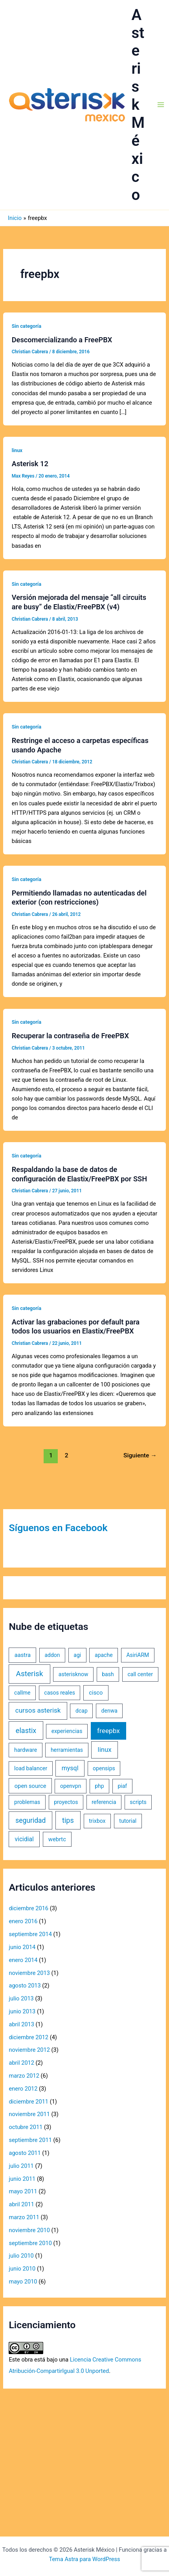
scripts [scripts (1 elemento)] (138, 1802)
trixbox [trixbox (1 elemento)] (97, 1821)
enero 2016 (23, 1921)
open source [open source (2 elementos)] (30, 1785)
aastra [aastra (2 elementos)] (23, 1655)
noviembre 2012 (29, 2049)
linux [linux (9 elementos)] (105, 1749)
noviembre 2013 (29, 1973)
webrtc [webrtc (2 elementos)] (57, 1839)
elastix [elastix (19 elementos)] (26, 1730)
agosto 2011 (24, 2152)
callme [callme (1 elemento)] (22, 1692)
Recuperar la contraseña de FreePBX (70, 1036)
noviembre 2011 (29, 2114)
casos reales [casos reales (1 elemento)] (59, 1692)
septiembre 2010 (30, 2243)
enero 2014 (23, 1960)
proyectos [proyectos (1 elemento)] (66, 1802)
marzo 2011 (24, 2217)
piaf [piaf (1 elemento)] (122, 1786)
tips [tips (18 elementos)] (68, 1820)
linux (17, 450)
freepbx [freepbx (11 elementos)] (108, 1731)
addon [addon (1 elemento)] (52, 1655)
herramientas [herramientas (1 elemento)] (67, 1750)
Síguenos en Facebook (58, 1527)
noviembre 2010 (29, 2230)
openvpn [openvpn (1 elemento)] (70, 1786)
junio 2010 (22, 2268)
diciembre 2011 (28, 2101)
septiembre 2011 (30, 2140)
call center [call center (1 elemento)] (139, 1674)
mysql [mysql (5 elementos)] (70, 1768)
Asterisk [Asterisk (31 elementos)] (29, 1673)
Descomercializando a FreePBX (62, 340)
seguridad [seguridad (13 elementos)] (30, 1820)
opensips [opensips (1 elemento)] (104, 1768)
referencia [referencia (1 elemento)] (104, 1802)
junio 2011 (22, 2178)
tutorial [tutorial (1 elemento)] (127, 1821)
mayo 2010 (23, 2281)
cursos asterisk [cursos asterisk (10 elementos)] (38, 1710)
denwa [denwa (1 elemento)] (109, 1711)
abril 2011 (21, 2204)
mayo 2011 (23, 2191)
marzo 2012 (24, 2075)
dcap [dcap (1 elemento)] (81, 1711)
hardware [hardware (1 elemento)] (25, 1750)
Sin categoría (26, 326)
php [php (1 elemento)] (99, 1786)
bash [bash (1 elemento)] (108, 1674)
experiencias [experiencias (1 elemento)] (67, 1731)
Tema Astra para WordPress (84, 2559)
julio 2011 (21, 2165)
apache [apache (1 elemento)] (104, 1655)
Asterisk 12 (30, 464)
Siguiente (140, 1455)
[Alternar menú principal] (160, 104)
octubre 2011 (25, 2127)
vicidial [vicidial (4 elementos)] (24, 1839)
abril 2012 (21, 2062)
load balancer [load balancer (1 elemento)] (30, 1768)
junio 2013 (22, 2011)
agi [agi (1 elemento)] (77, 1655)
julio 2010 (21, 2255)
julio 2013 (21, 1998)
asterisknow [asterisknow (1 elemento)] (73, 1674)
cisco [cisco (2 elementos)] (96, 1692)
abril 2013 (21, 2024)
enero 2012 (23, 2088)
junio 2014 (22, 1947)
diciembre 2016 (28, 1908)
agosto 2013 (24, 1985)
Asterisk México (138, 105)
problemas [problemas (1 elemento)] (27, 1802)
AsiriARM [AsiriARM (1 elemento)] (137, 1655)
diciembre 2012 (28, 2037)
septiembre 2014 (30, 1934)
